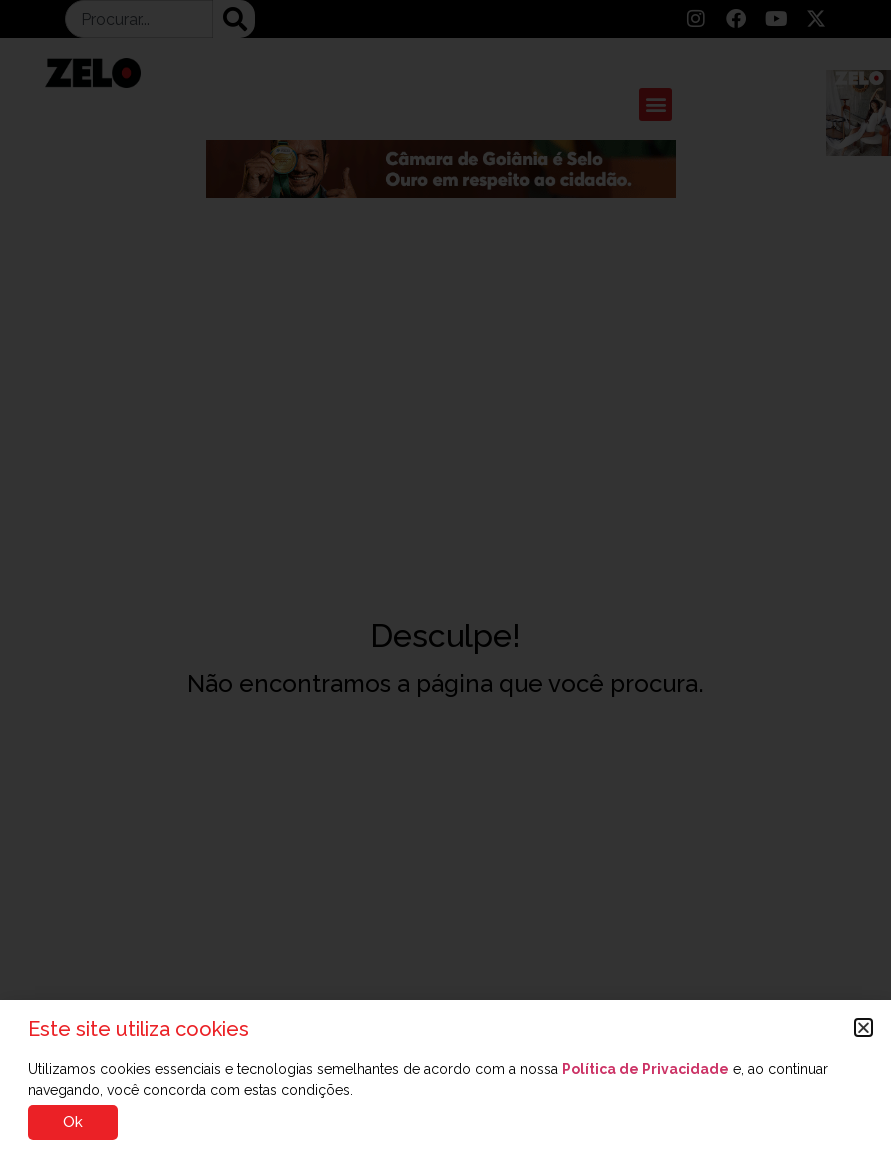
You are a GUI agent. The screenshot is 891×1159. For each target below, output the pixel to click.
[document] (445, 579)
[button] (863, 1027)
